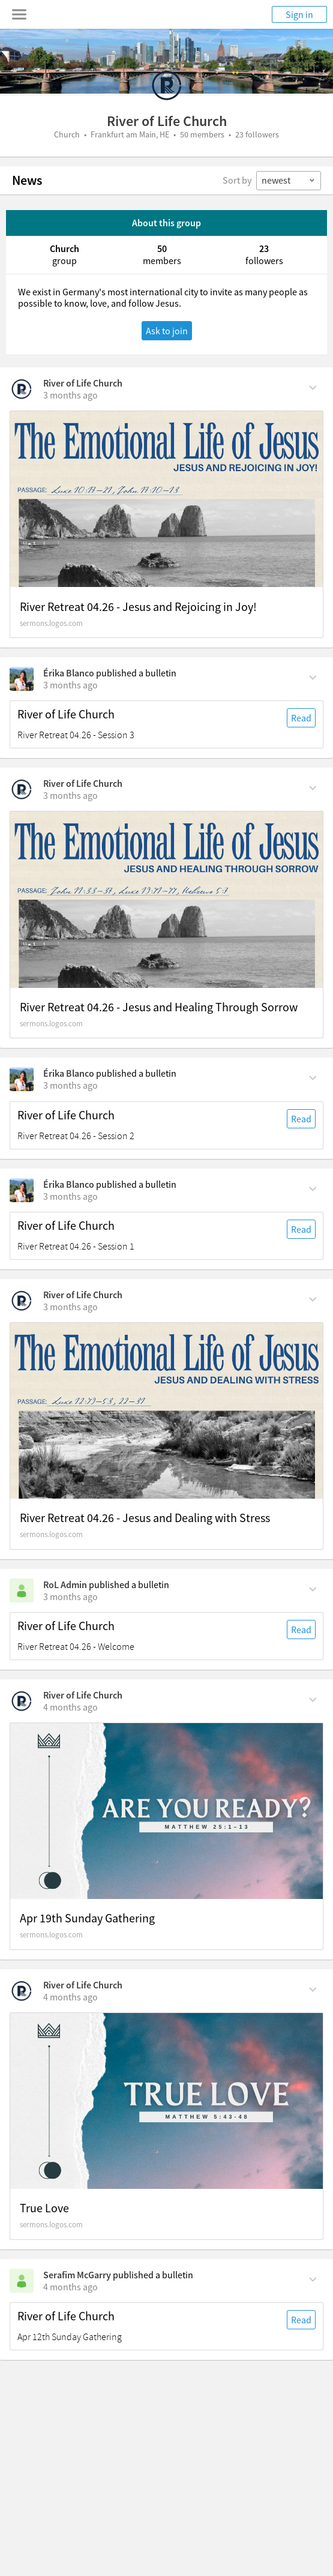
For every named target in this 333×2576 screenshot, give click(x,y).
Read (301, 718)
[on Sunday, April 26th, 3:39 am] (70, 395)
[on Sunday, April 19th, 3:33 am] (70, 1707)
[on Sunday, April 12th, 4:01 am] (70, 1997)
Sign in (299, 14)
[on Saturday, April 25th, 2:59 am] (70, 1307)
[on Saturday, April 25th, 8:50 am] (70, 795)
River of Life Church (82, 383)
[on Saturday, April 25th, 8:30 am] (70, 1085)
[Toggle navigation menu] (19, 14)
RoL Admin (65, 1584)
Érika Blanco (68, 673)
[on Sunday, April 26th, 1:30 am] (70, 685)
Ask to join (167, 331)
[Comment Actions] (313, 386)
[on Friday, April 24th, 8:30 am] (70, 1596)
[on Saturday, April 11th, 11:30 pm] (70, 2287)
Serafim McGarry (77, 2275)
